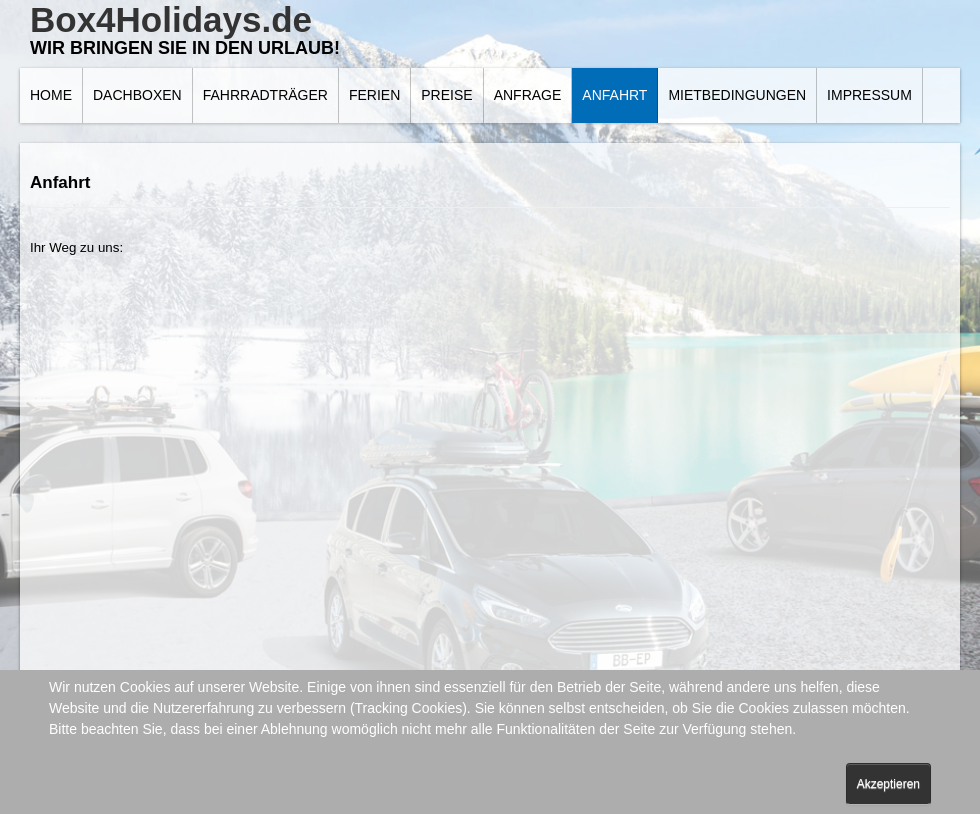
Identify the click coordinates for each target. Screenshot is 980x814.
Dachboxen (137, 95)
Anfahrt (614, 95)
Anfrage (528, 95)
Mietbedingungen (737, 95)
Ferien (374, 95)
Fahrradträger (265, 95)
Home (51, 95)
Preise (446, 95)
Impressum (869, 95)
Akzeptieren (888, 784)
